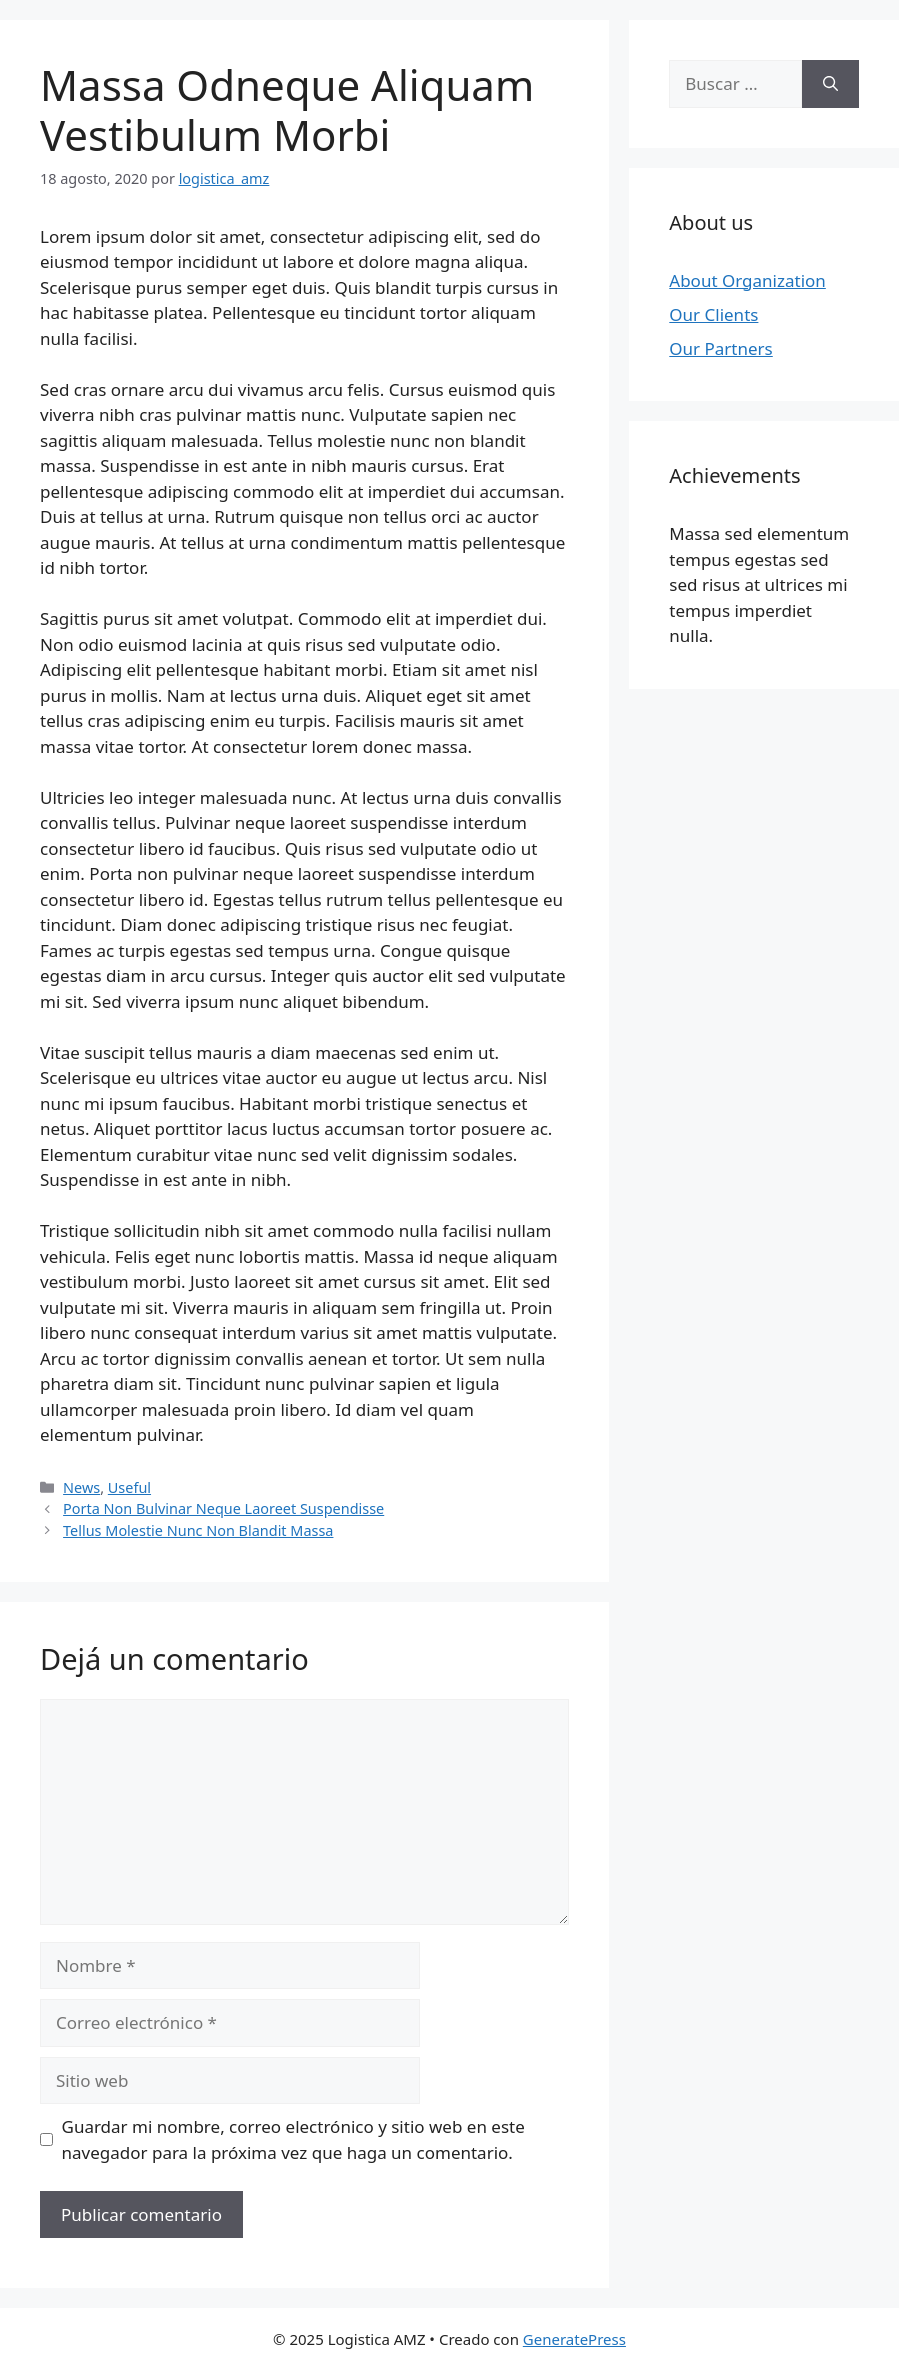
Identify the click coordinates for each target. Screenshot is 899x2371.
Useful (129, 1487)
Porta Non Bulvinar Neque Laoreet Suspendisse (223, 1508)
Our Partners (720, 348)
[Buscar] (830, 84)
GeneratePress (574, 2339)
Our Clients (713, 314)
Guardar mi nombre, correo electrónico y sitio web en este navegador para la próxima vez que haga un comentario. (293, 2139)
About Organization (747, 280)
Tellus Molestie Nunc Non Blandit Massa (198, 1530)
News (81, 1487)
